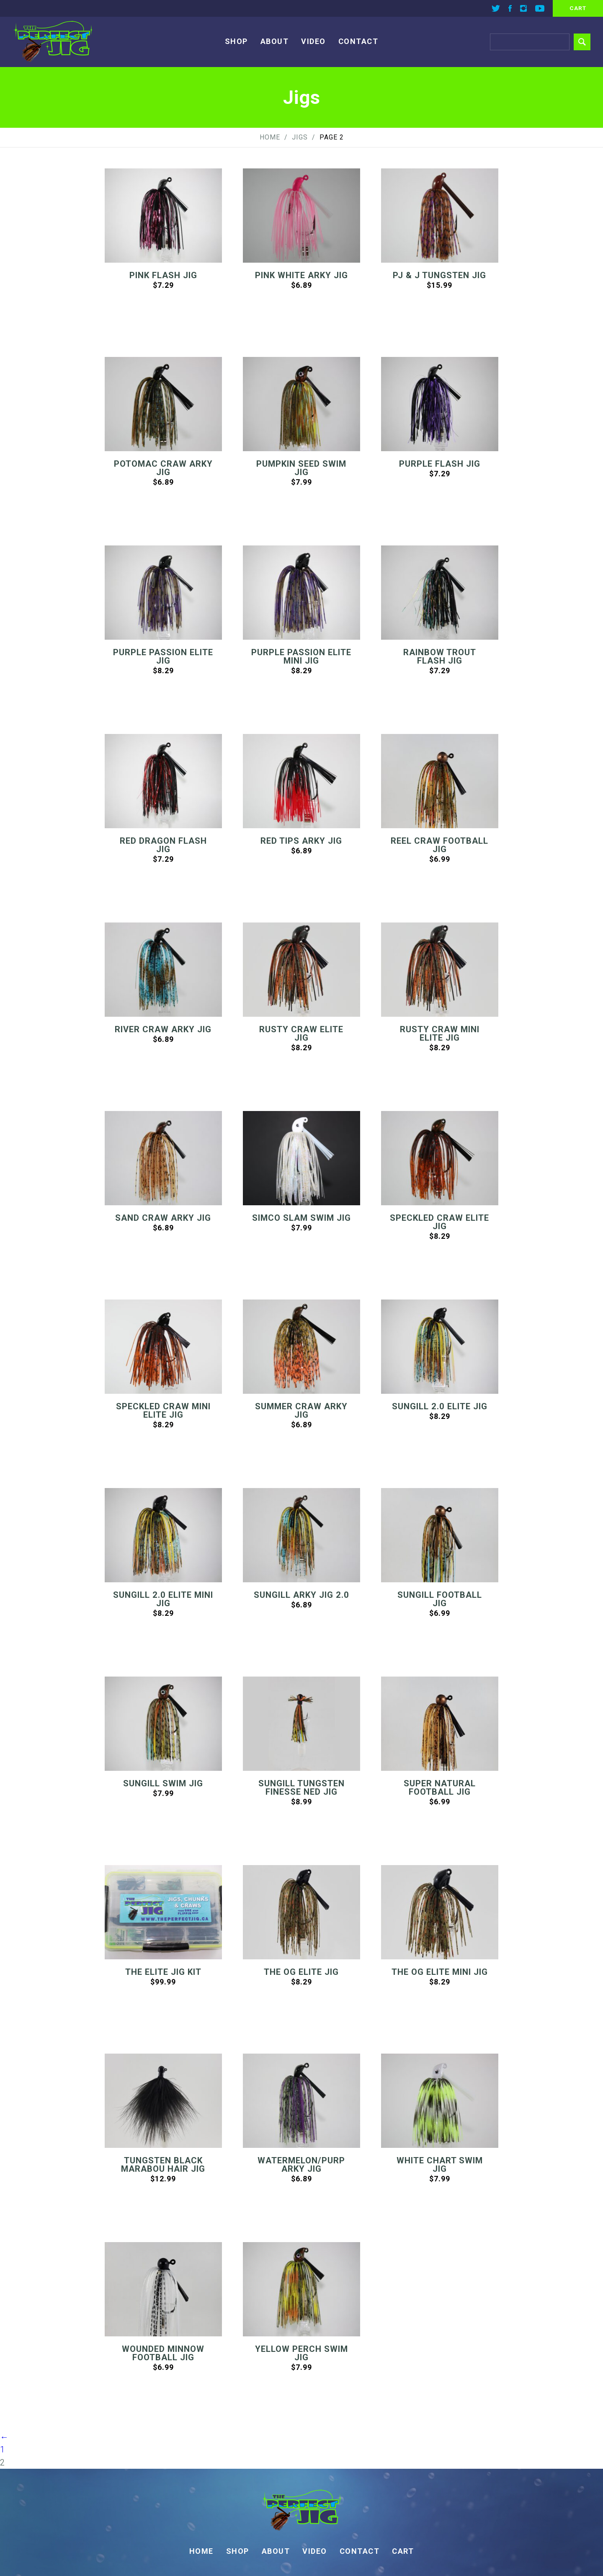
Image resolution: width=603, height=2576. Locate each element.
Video (313, 41)
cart (578, 8)
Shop (236, 41)
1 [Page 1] (2, 2449)
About (274, 41)
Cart (403, 2551)
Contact (358, 41)
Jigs (300, 137)
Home (270, 137)
